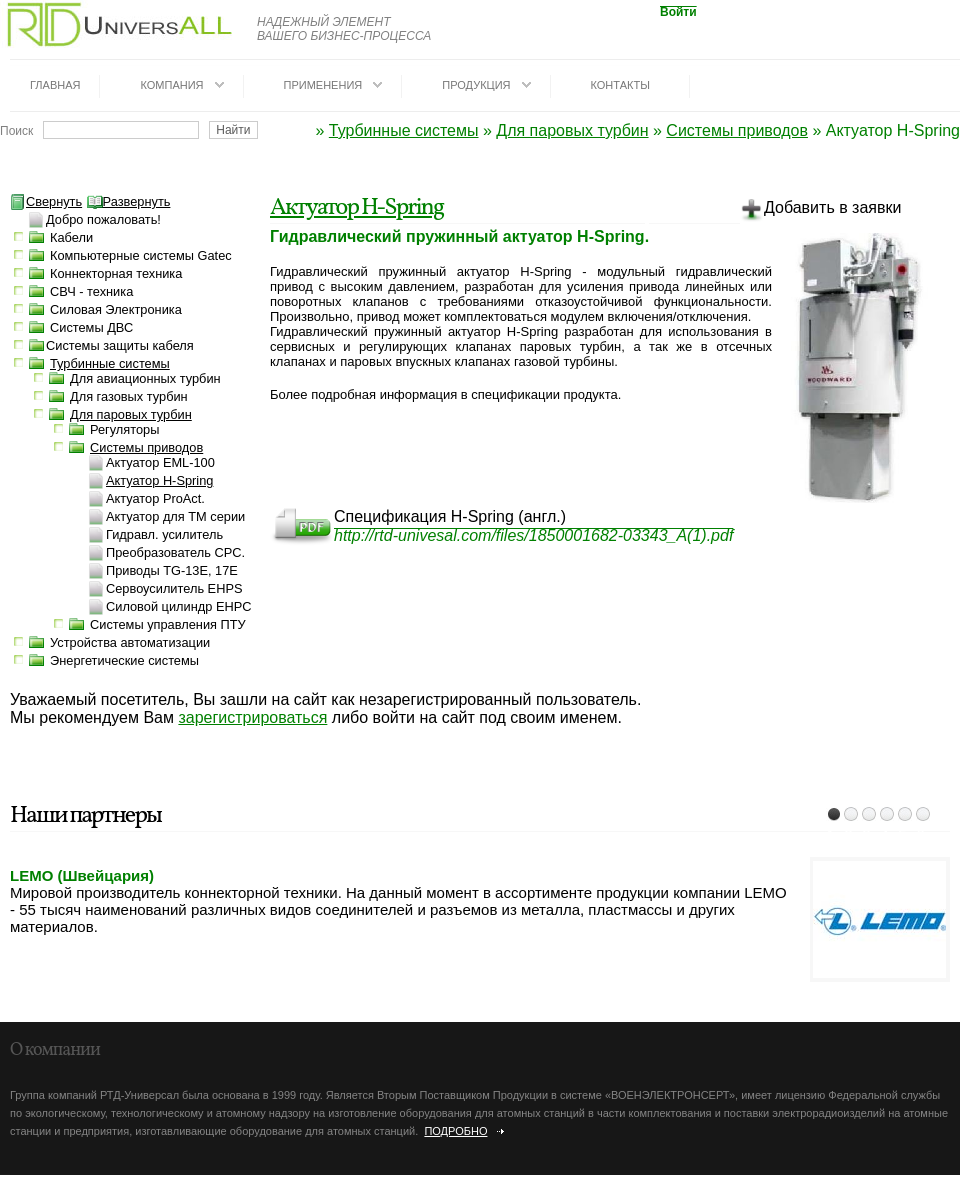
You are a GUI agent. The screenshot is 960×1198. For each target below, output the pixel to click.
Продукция (476, 85)
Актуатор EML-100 (160, 462)
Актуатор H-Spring (356, 208)
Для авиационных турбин (145, 378)
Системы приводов (737, 130)
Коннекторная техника (116, 273)
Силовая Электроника (116, 309)
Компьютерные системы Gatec (141, 255)
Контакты (620, 85)
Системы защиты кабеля (120, 345)
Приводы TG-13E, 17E (172, 570)
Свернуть (46, 201)
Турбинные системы (404, 130)
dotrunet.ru (177, 1190)
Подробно (455, 1131)
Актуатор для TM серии (175, 516)
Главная (55, 85)
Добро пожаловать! (103, 219)
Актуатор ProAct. (155, 498)
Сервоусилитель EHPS (174, 588)
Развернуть (129, 201)
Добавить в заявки (820, 211)
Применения (323, 85)
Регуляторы (124, 429)
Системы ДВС (91, 327)
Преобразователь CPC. (175, 552)
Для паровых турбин (572, 130)
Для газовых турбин (129, 396)
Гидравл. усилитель (164, 534)
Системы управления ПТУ (168, 624)
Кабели (71, 237)
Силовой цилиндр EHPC (178, 606)
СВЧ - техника (91, 291)
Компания (171, 85)
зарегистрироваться (252, 717)
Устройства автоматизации (130, 642)
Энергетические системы (124, 660)
